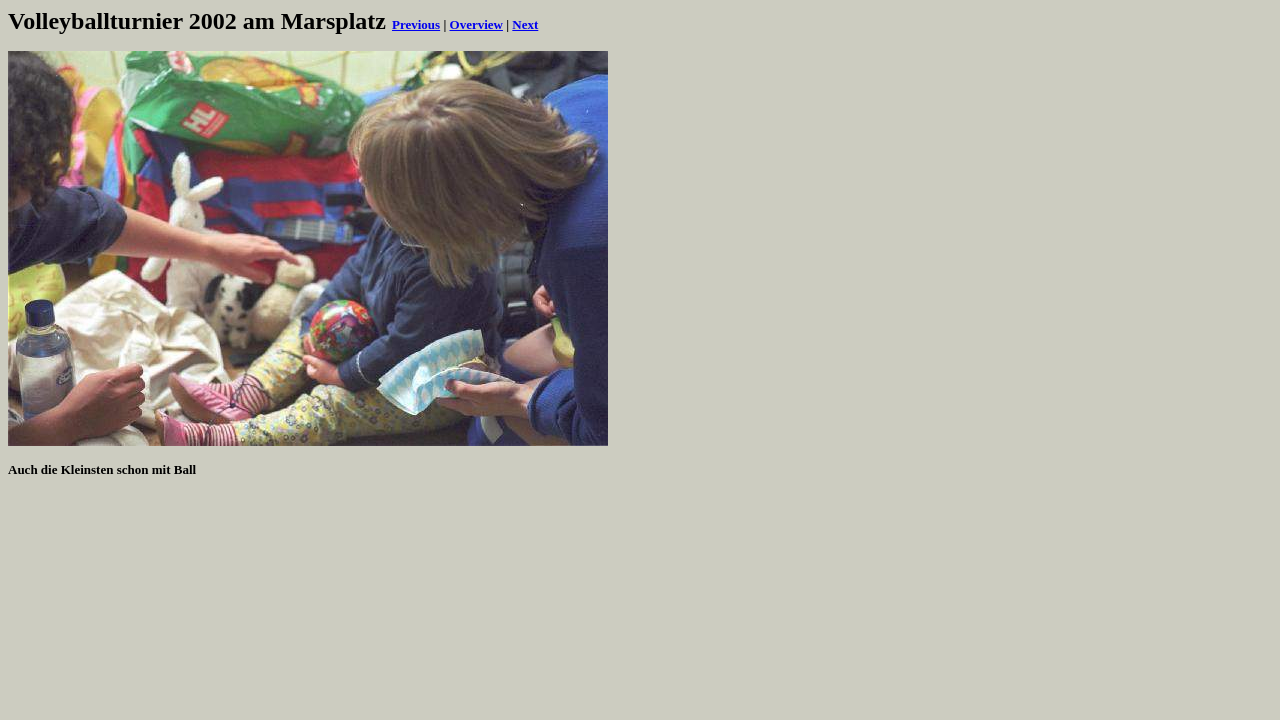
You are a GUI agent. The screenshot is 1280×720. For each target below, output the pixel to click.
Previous (416, 24)
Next (525, 24)
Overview (476, 24)
